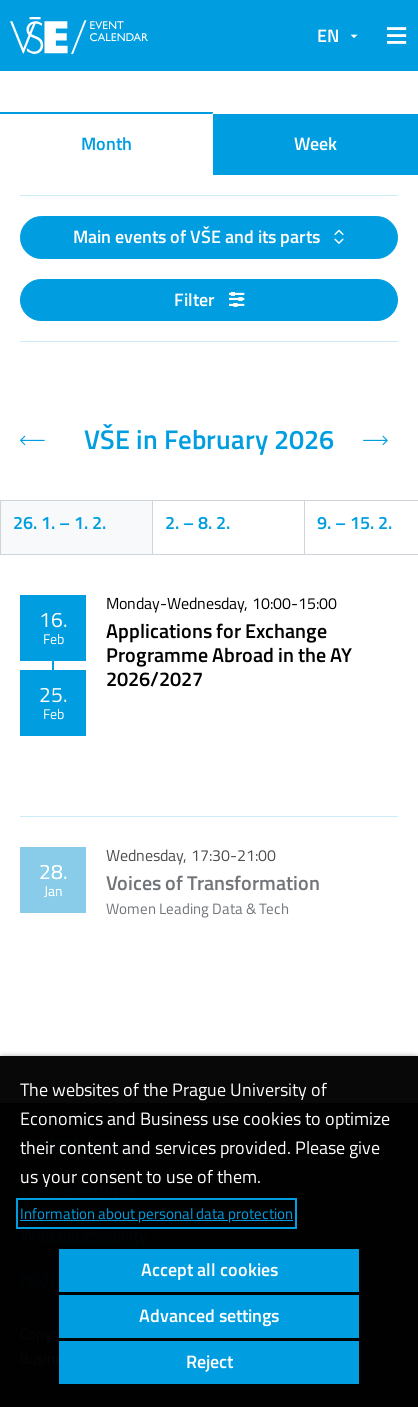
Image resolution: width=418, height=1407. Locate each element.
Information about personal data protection (156, 1213)
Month (106, 143)
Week (315, 143)
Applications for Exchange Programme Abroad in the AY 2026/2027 (229, 654)
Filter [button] (209, 299)
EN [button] (328, 35)
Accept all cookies (209, 1269)
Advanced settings (209, 1315)
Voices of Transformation (213, 882)
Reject (209, 1361)
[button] (393, 36)
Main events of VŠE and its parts (198, 236)
